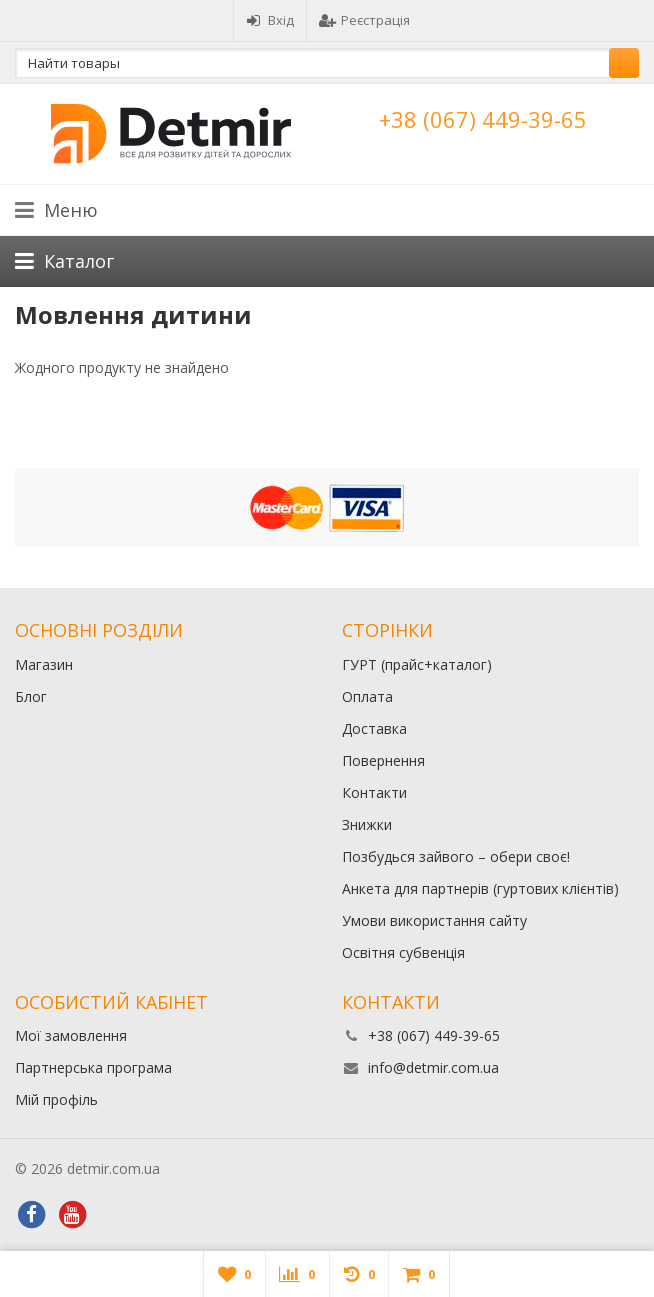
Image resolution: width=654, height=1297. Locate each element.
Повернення (383, 760)
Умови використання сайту (434, 920)
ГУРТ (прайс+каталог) (417, 664)
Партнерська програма (93, 1067)
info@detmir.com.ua (433, 1067)
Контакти (374, 792)
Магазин (44, 664)
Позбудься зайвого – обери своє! (456, 856)
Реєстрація (364, 20)
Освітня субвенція (403, 952)
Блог (31, 696)
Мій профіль (56, 1099)
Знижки (367, 824)
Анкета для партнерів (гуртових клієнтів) (480, 888)
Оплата (367, 696)
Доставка (374, 728)
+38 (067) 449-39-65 (483, 119)
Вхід (270, 20)
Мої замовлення (71, 1035)
